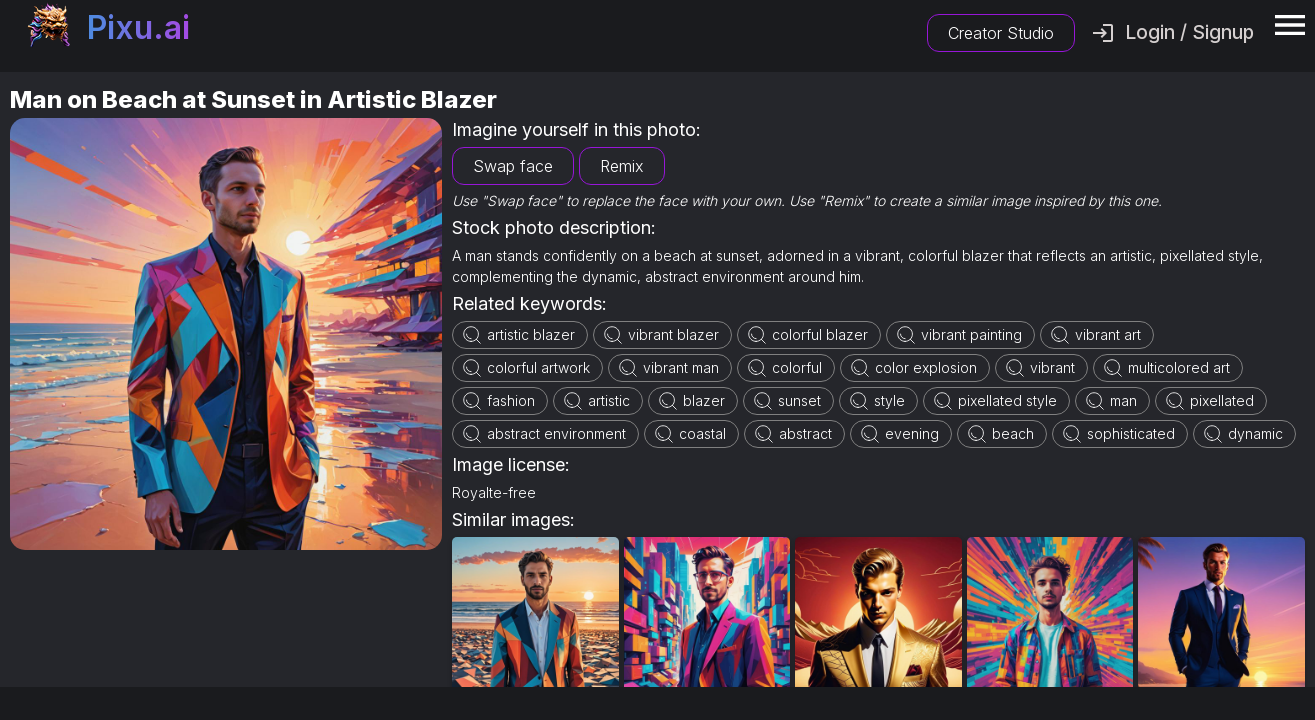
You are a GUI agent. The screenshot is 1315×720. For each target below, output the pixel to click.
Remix (622, 166)
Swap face (513, 166)
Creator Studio (1001, 33)
